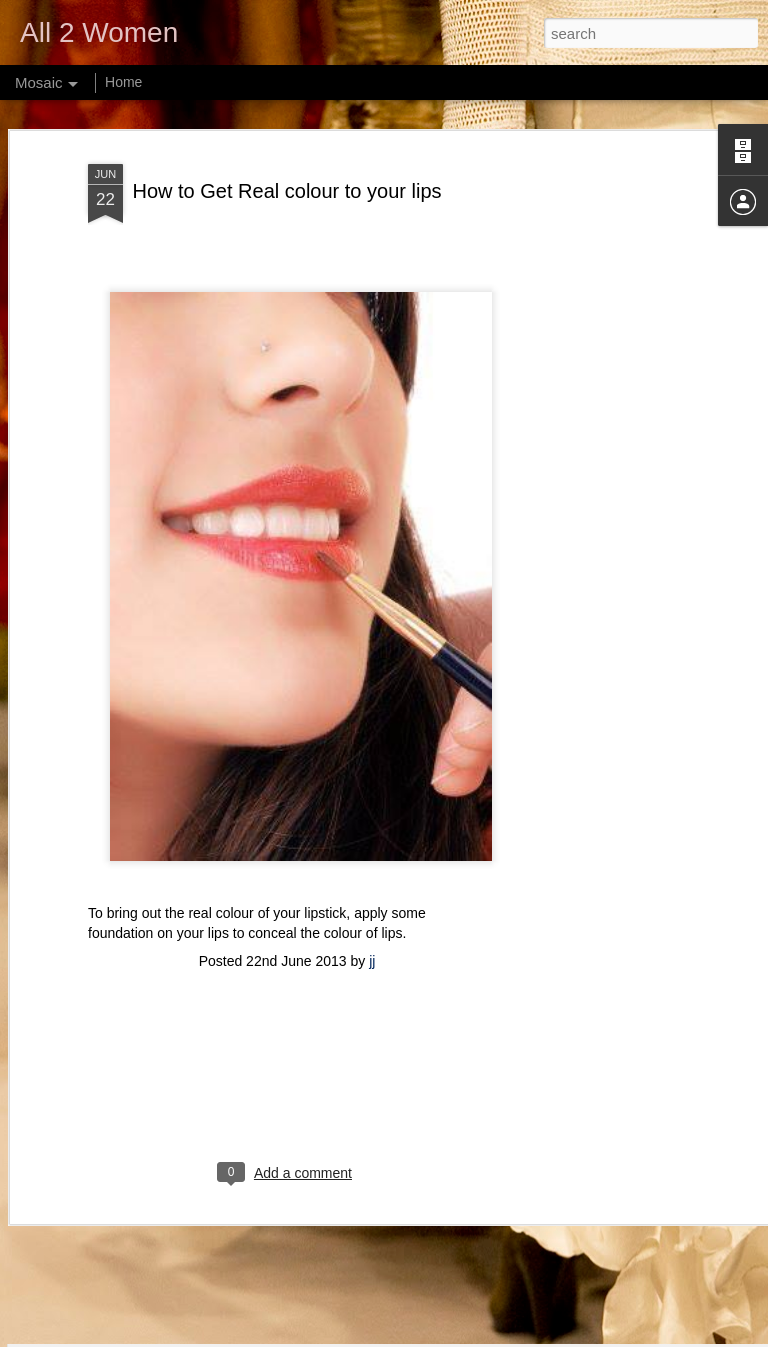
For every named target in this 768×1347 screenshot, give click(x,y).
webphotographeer (388, 1336)
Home (123, 82)
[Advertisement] (596, 358)
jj (372, 850)
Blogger (519, 1336)
